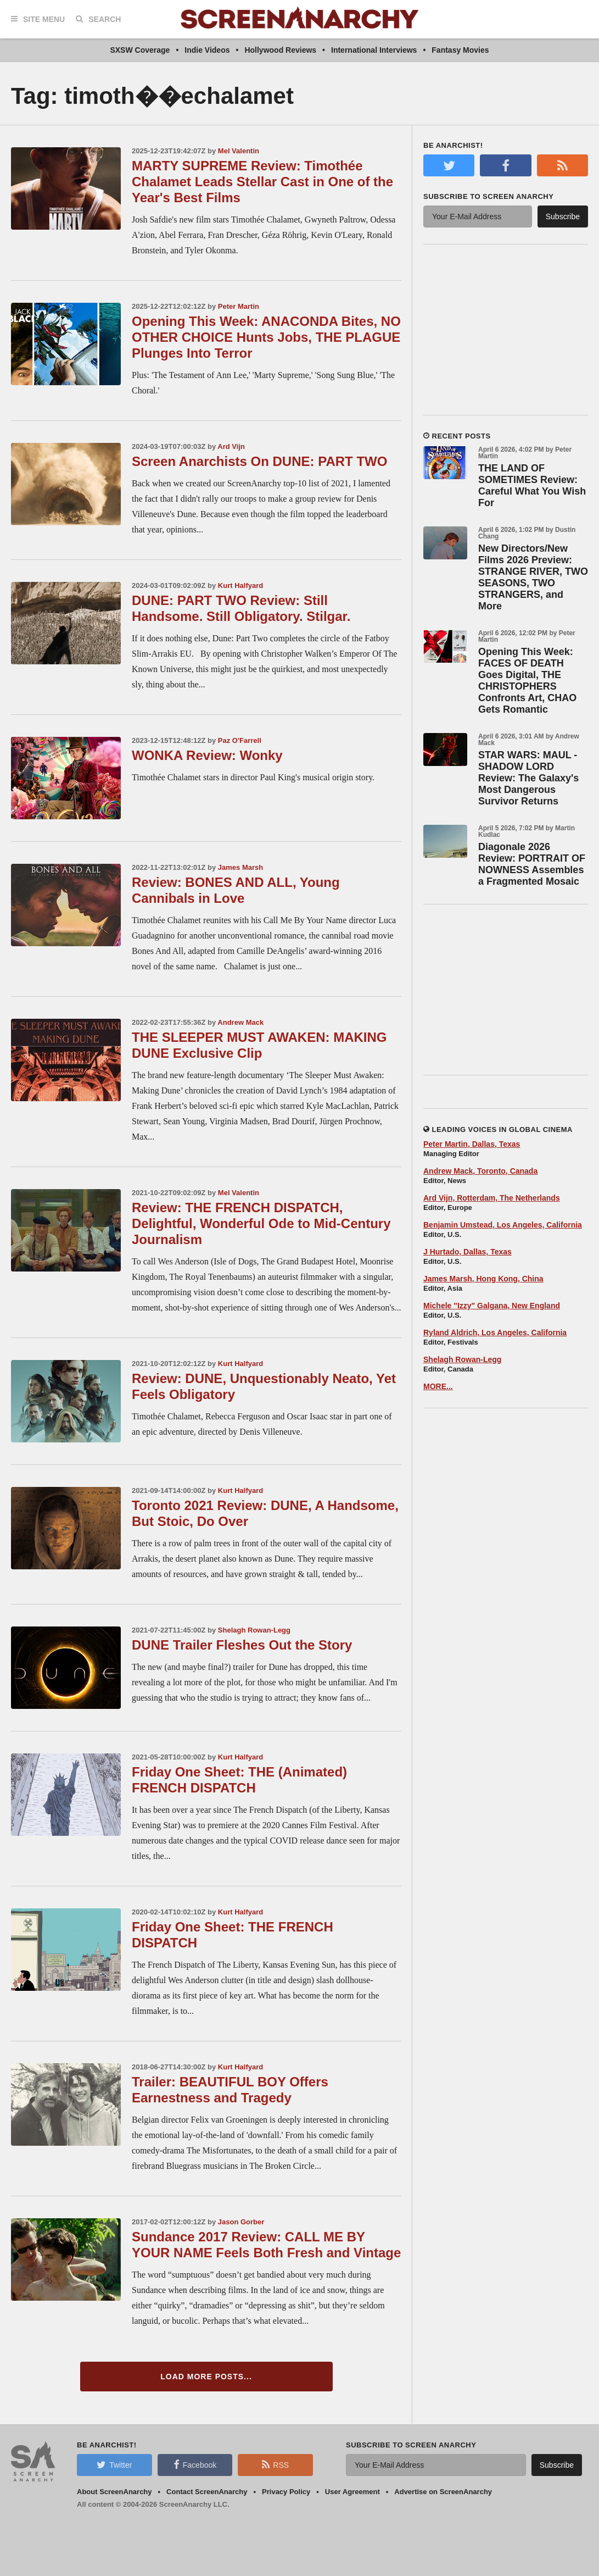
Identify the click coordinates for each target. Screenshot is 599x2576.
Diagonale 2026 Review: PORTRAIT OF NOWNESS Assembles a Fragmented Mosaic (531, 864)
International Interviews (374, 50)
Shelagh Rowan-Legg (254, 1630)
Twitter (114, 2464)
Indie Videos (206, 50)
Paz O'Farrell (239, 740)
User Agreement (352, 2492)
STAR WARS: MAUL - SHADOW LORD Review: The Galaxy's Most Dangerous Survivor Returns (528, 778)
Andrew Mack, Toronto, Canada (480, 1171)
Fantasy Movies (460, 50)
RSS (275, 2464)
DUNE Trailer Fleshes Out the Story (242, 1644)
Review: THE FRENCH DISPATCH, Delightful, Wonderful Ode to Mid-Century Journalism (261, 1223)
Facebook (194, 2464)
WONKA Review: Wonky (207, 755)
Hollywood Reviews (280, 50)
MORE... (438, 1386)
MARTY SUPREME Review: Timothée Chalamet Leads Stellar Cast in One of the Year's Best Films (262, 181)
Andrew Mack (240, 1022)
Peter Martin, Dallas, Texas (471, 1144)
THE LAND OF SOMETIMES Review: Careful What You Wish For (532, 485)
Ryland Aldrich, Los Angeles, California (495, 1332)
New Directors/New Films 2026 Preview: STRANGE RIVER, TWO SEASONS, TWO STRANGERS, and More (533, 577)
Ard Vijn (231, 446)
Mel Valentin (238, 151)
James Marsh (240, 867)
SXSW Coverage (140, 50)
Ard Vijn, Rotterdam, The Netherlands (491, 1197)
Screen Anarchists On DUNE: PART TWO (259, 461)
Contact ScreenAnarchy (206, 2492)
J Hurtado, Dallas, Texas (467, 1251)
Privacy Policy (286, 2492)
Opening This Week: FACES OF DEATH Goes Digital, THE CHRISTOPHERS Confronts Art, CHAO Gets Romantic (527, 680)
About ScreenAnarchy (114, 2492)
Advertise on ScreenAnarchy (443, 2492)
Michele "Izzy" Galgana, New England (491, 1305)
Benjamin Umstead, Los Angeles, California (502, 1224)
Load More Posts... (206, 2376)
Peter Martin (238, 306)
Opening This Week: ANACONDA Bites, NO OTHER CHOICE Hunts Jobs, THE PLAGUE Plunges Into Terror (266, 337)
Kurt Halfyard (240, 585)
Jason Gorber (241, 2222)
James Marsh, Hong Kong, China (483, 1278)
